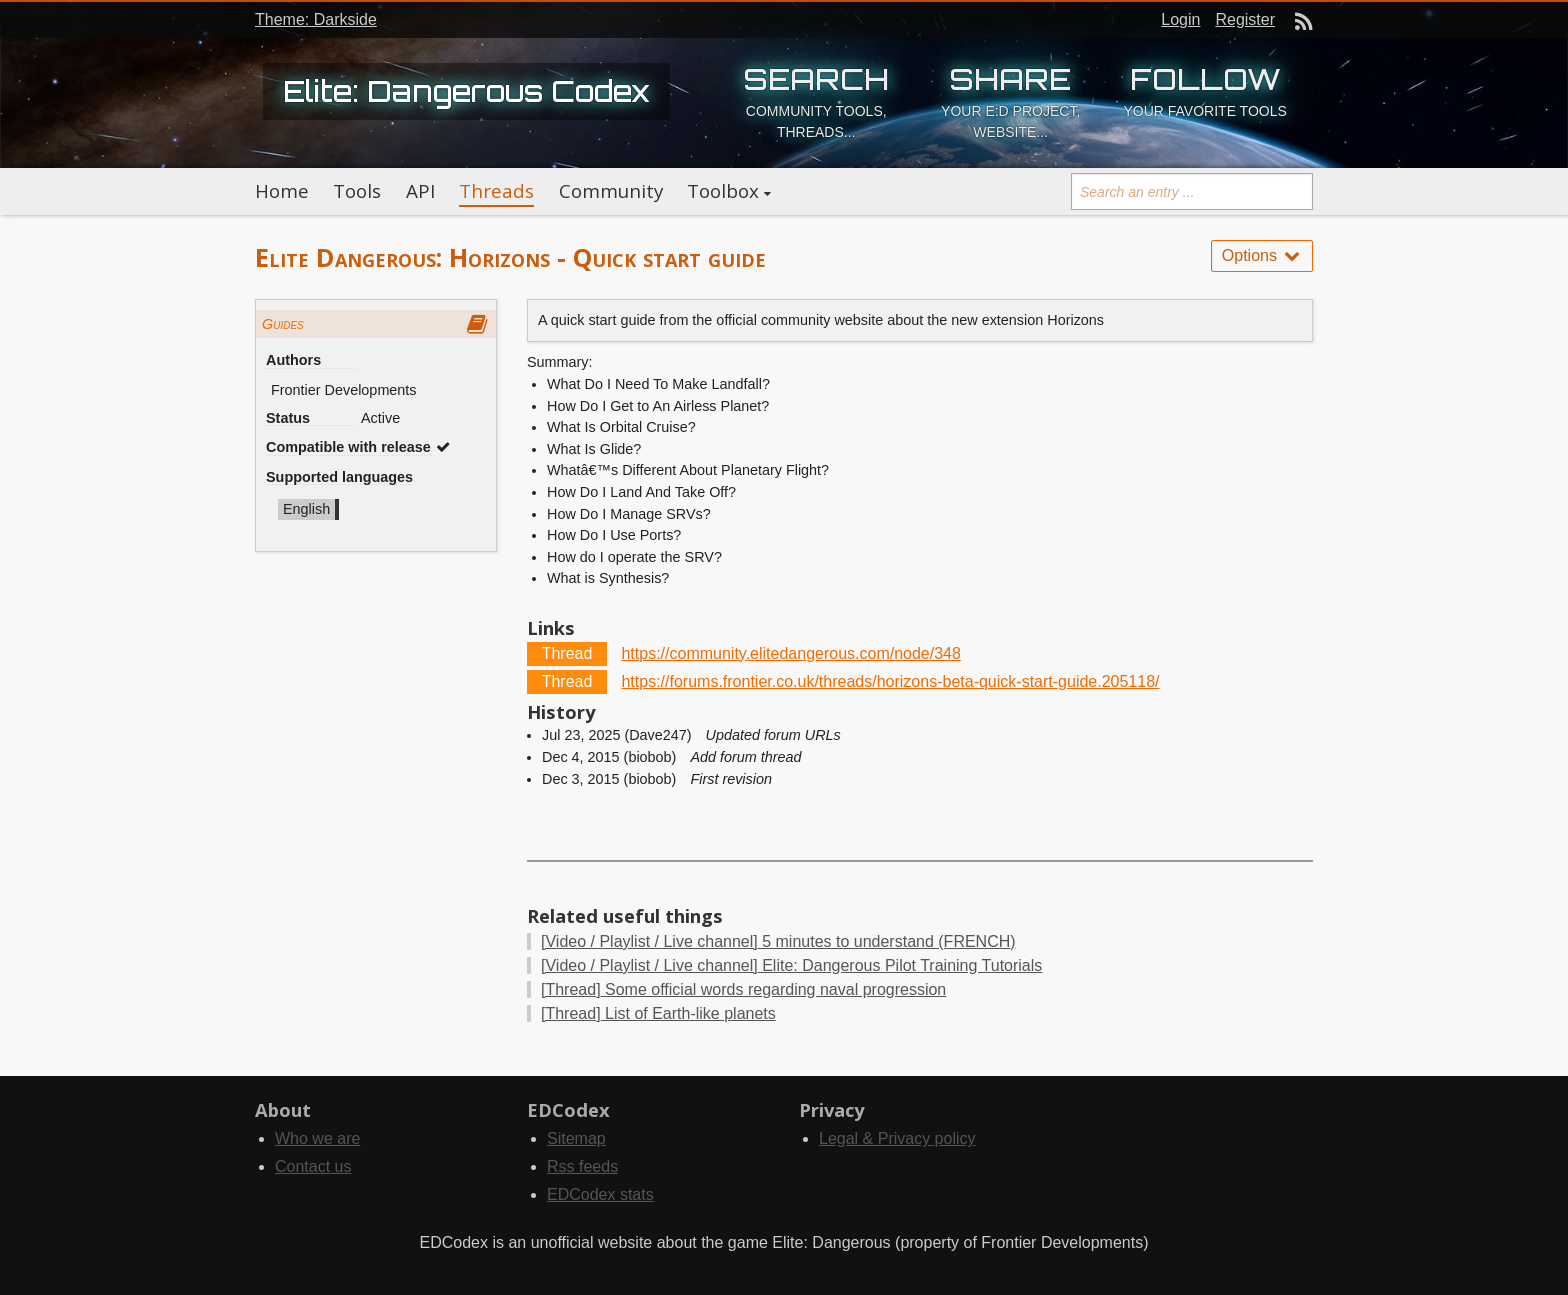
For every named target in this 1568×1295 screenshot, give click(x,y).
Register (1245, 19)
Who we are (317, 1138)
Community (611, 191)
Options (1262, 255)
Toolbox (723, 191)
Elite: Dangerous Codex (466, 91)
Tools (357, 191)
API (420, 191)
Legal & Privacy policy (897, 1138)
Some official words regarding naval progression (743, 989)
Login (1180, 19)
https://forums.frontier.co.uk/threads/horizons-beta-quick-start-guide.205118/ (890, 681)
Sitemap (576, 1138)
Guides (283, 324)
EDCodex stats (600, 1194)
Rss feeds (582, 1166)
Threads (496, 191)
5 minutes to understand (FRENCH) (778, 941)
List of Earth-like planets (658, 1013)
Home (282, 191)
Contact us (313, 1166)
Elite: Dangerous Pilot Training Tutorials (791, 965)
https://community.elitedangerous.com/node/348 (790, 653)
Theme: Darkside (316, 19)
